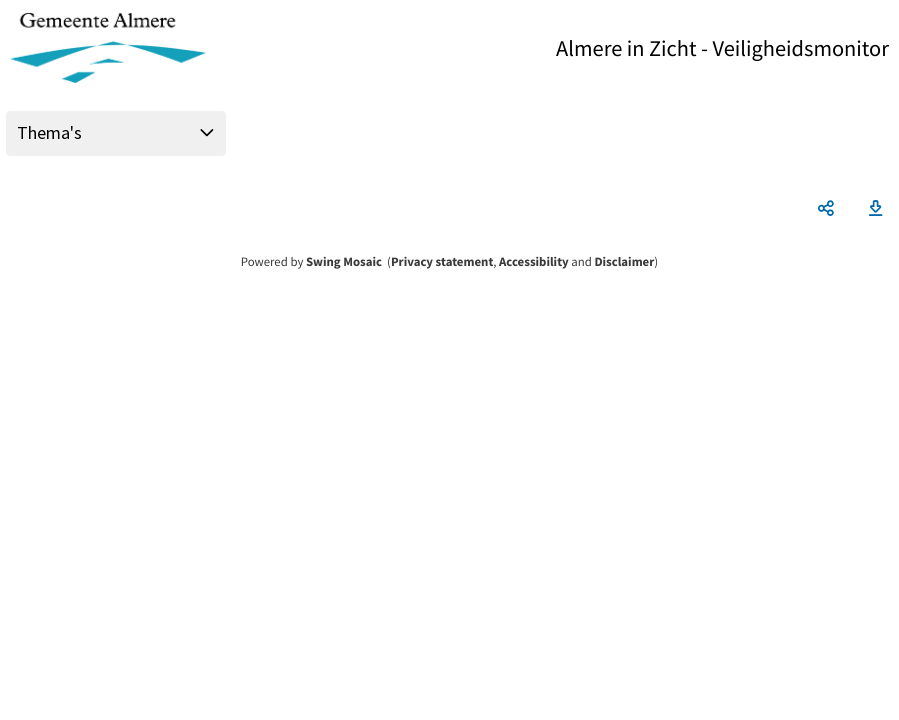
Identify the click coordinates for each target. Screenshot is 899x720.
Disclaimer (624, 262)
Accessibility (534, 262)
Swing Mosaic (344, 262)
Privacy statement (442, 262)
